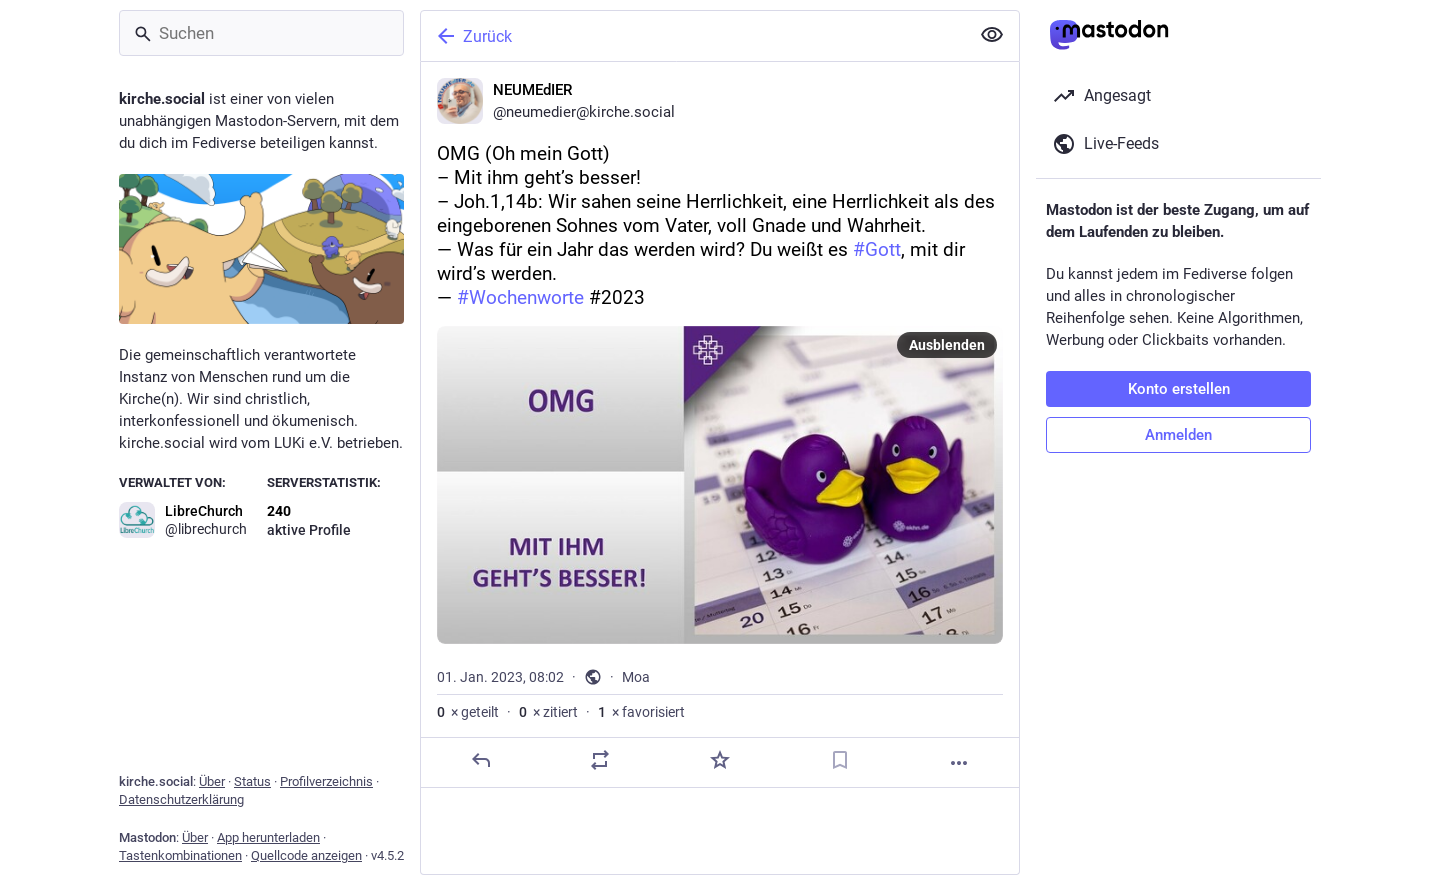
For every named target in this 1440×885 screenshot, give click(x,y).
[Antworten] (481, 760)
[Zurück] (693, 36)
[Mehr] (959, 763)
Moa (636, 677)
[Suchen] (261, 33)
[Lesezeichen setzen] (840, 760)
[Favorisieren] (720, 760)
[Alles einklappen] (992, 35)
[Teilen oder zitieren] (600, 760)
